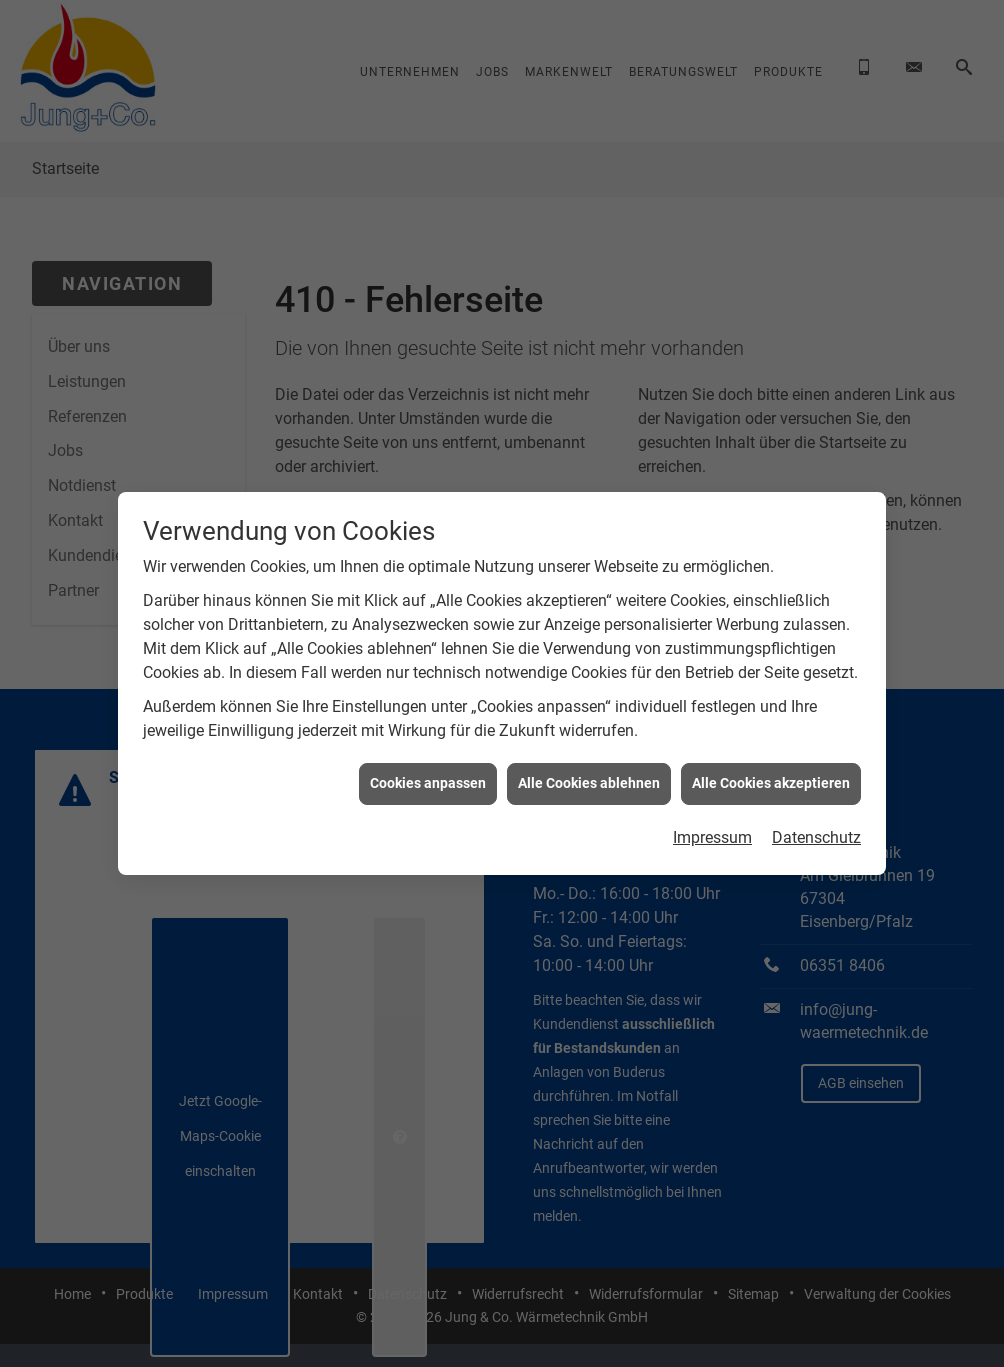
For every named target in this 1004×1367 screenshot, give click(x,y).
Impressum (712, 824)
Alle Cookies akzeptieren (771, 770)
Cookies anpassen (428, 770)
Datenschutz (816, 824)
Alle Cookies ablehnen (589, 770)
